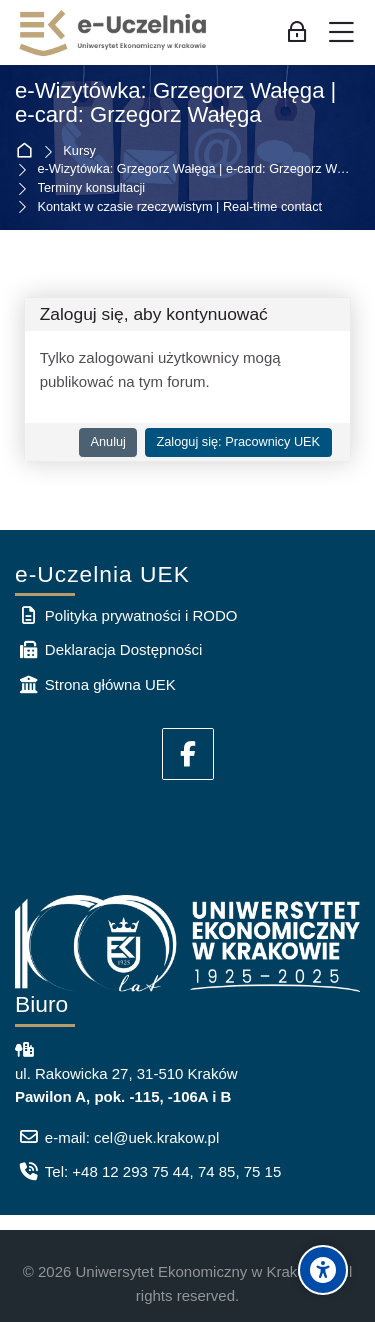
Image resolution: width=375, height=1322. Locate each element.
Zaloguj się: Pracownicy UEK (238, 441)
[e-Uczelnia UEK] (114, 33)
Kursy (79, 151)
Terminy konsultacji (92, 188)
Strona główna (28, 151)
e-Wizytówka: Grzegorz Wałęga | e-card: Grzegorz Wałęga (175, 103)
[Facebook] (188, 754)
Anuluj (107, 441)
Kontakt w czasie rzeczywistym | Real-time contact (180, 207)
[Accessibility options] (323, 1270)
